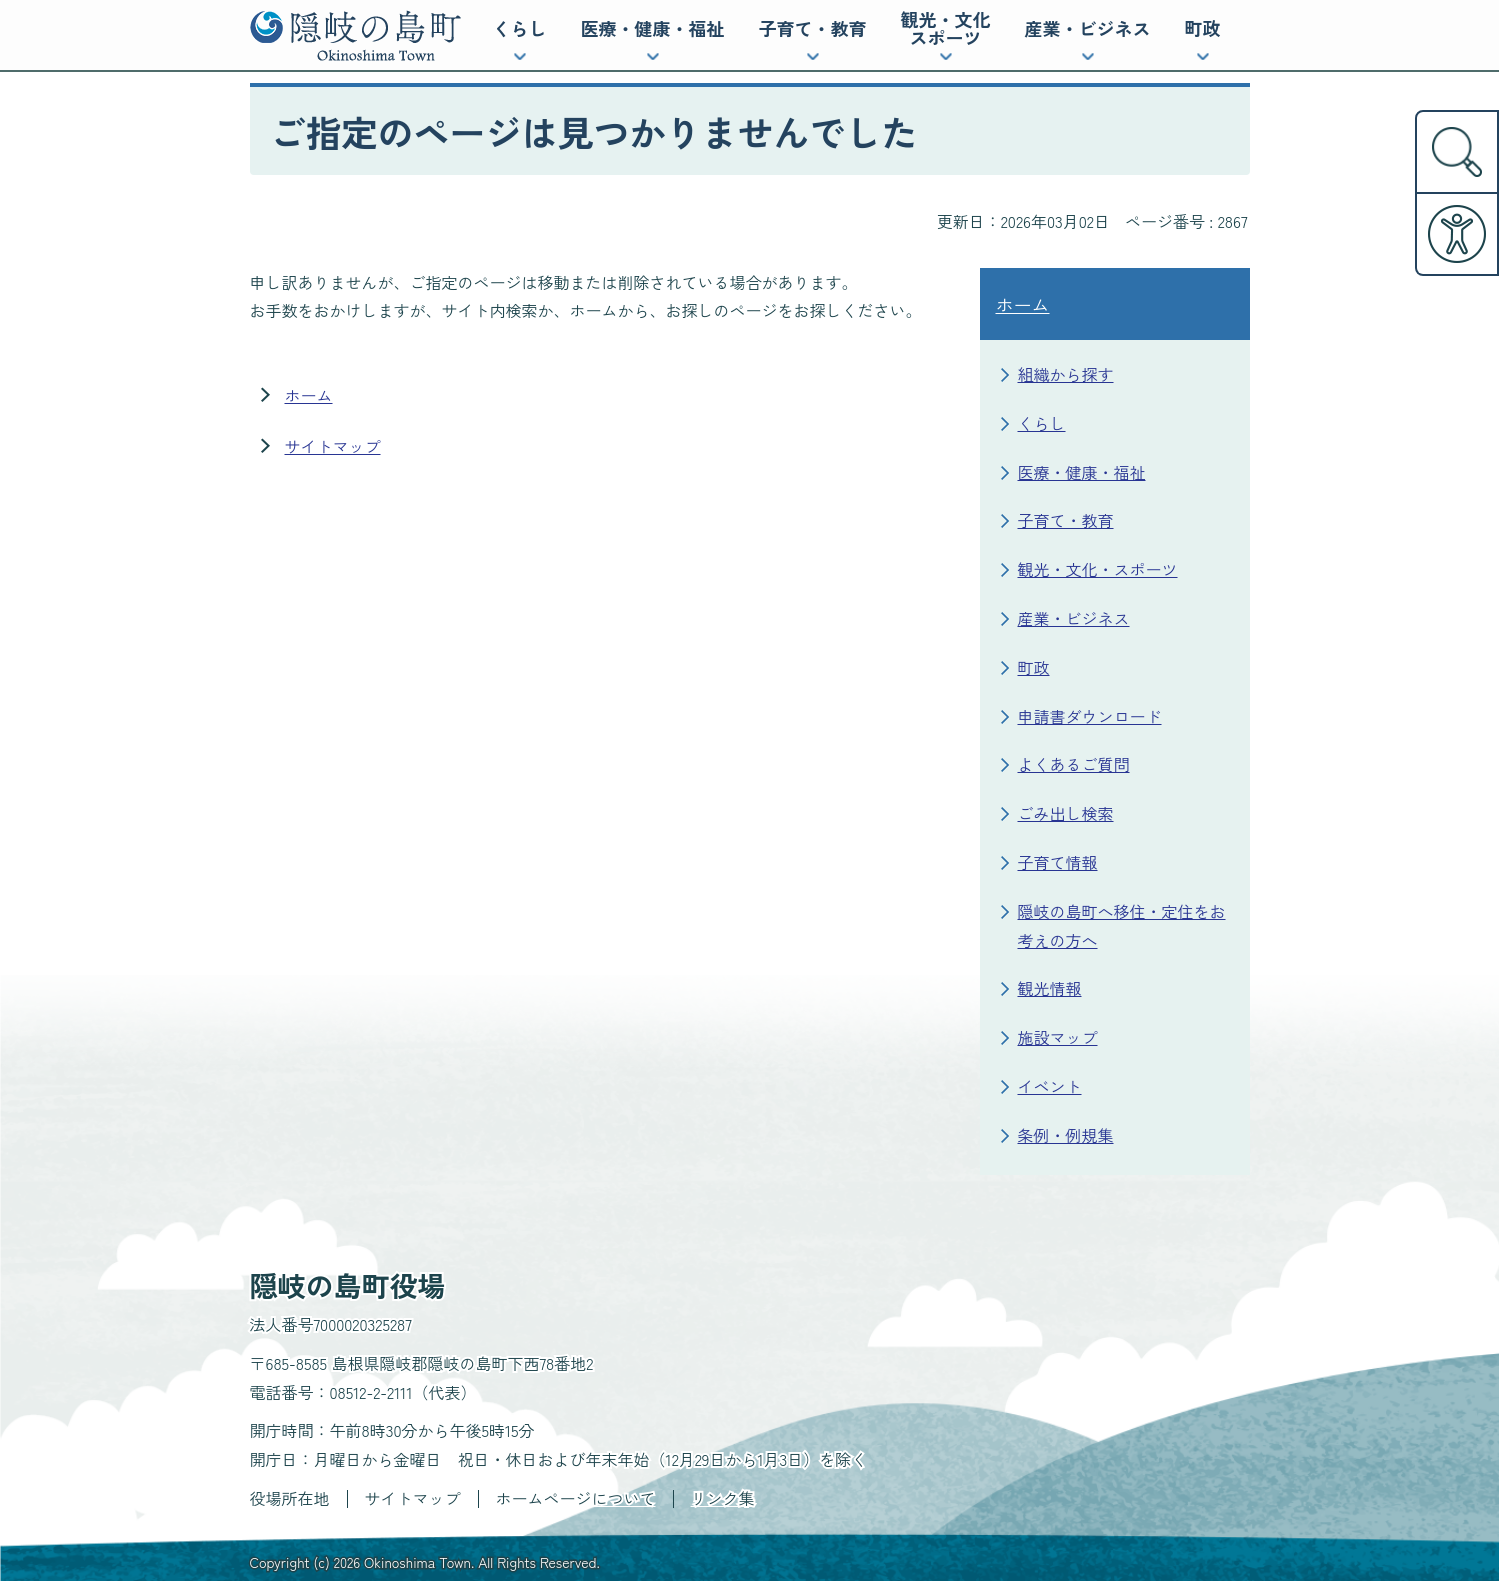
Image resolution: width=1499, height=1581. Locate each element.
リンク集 (723, 1498)
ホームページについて (576, 1498)
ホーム (309, 395)
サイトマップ (333, 446)
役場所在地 (290, 1498)
